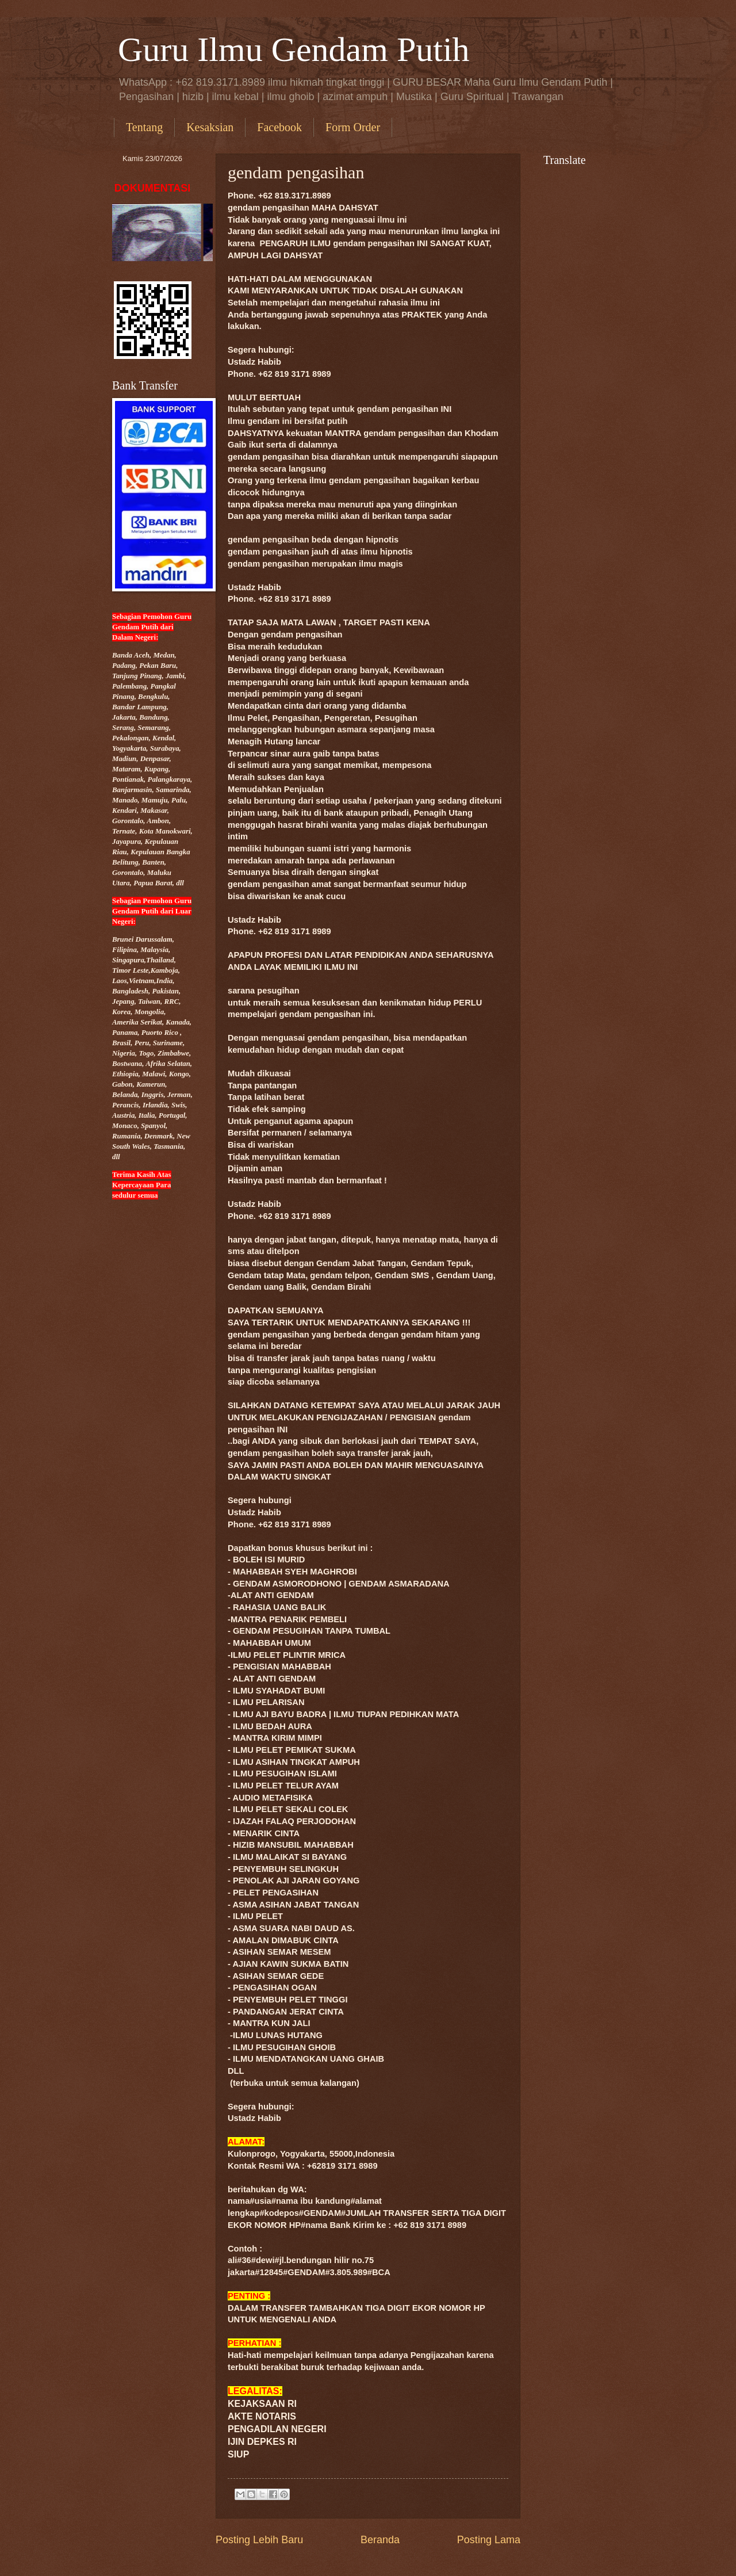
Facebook (279, 127)
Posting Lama (488, 2540)
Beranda (380, 2540)
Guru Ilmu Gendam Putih (294, 49)
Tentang (144, 127)
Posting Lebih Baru (259, 2540)
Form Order (352, 127)
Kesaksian (209, 127)
